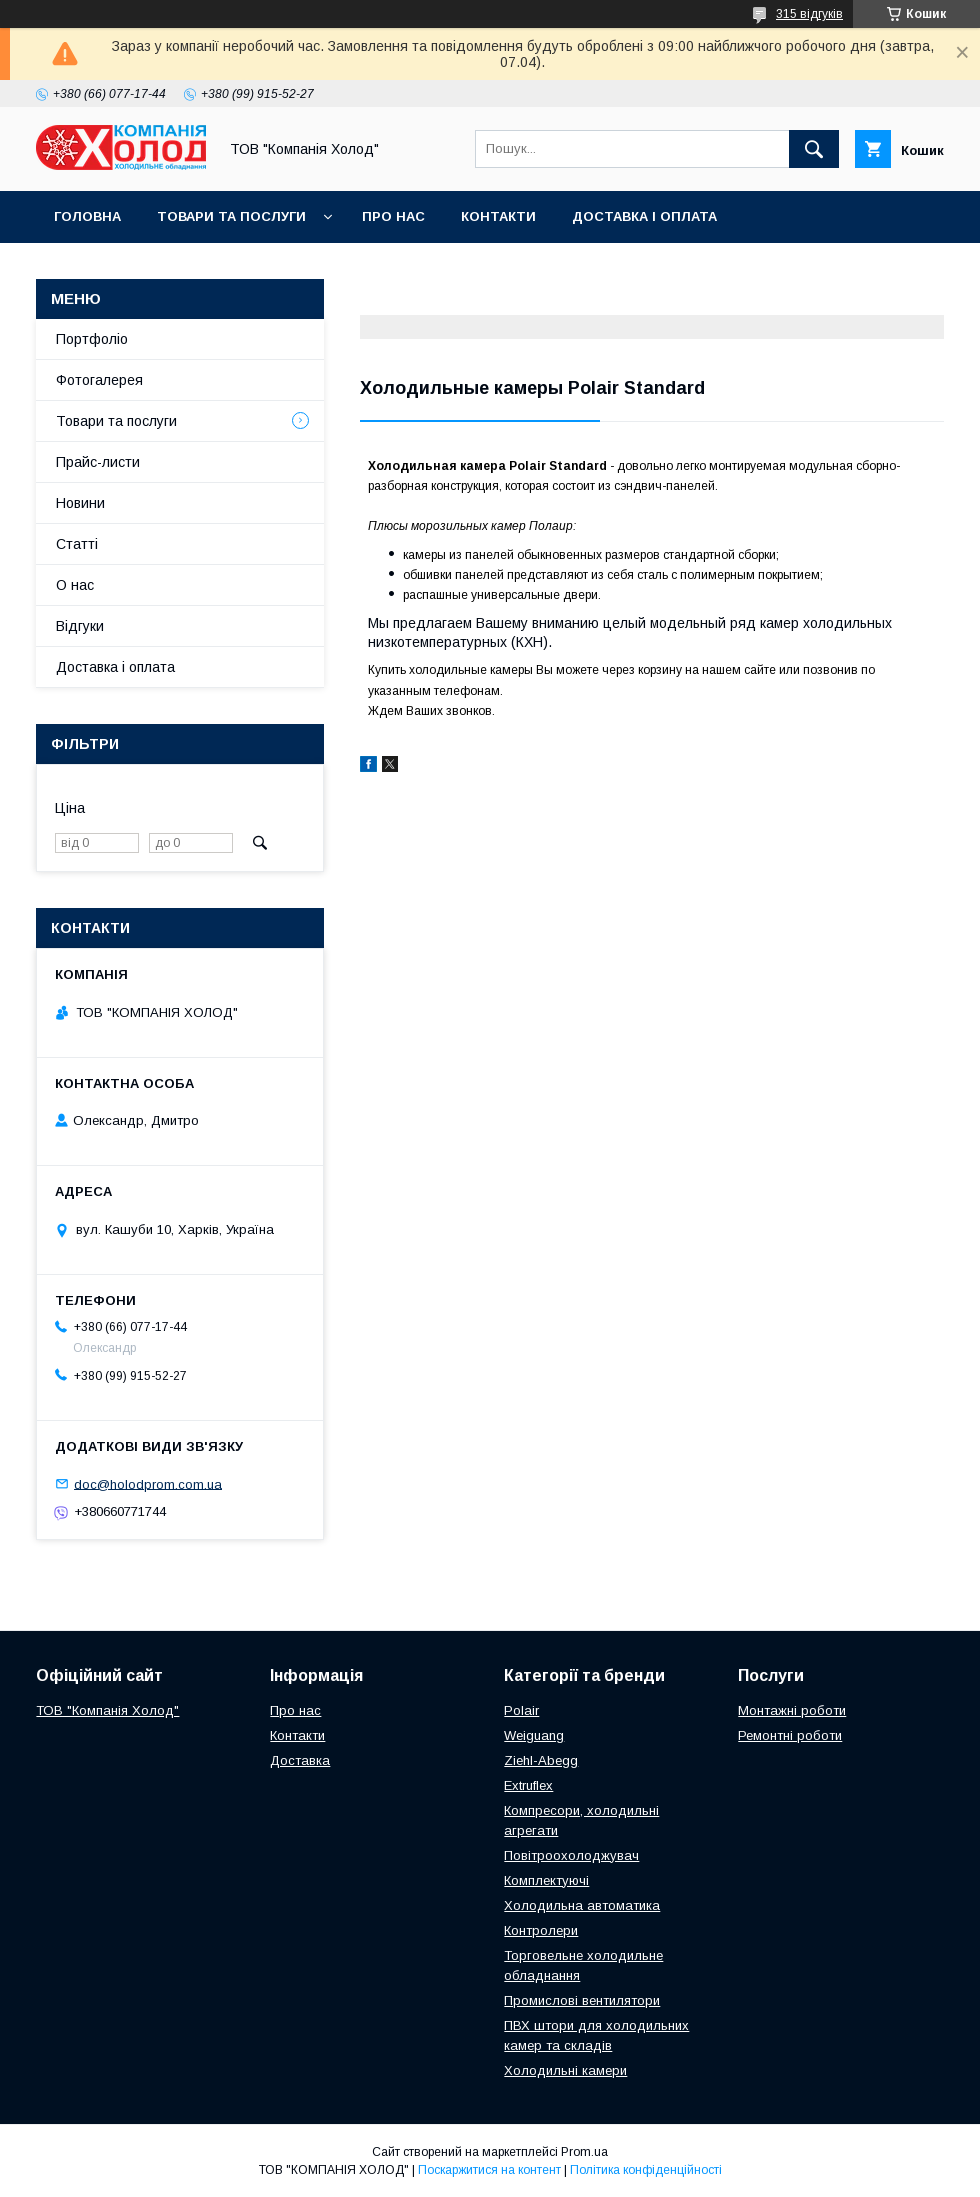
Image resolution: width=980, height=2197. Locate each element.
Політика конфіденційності (646, 2170)
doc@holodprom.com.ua (148, 1483)
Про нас (393, 216)
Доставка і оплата (644, 216)
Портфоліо (92, 339)
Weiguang (534, 1735)
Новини (80, 503)
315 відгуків (809, 14)
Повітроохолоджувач (571, 1855)
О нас (75, 585)
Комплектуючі (546, 1880)
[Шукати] (814, 149)
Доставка (300, 1760)
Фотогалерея (99, 380)
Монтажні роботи (792, 1710)
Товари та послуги (231, 216)
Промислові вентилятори (582, 2000)
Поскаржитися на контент (489, 2170)
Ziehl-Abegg (541, 1760)
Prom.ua (584, 2152)
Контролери (541, 1930)
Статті (77, 544)
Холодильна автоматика (582, 1905)
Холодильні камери (565, 2070)
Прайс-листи (98, 462)
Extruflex (528, 1785)
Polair (521, 1710)
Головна (87, 216)
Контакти (498, 216)
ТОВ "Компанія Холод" (107, 1710)
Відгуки (80, 626)
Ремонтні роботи (790, 1735)
